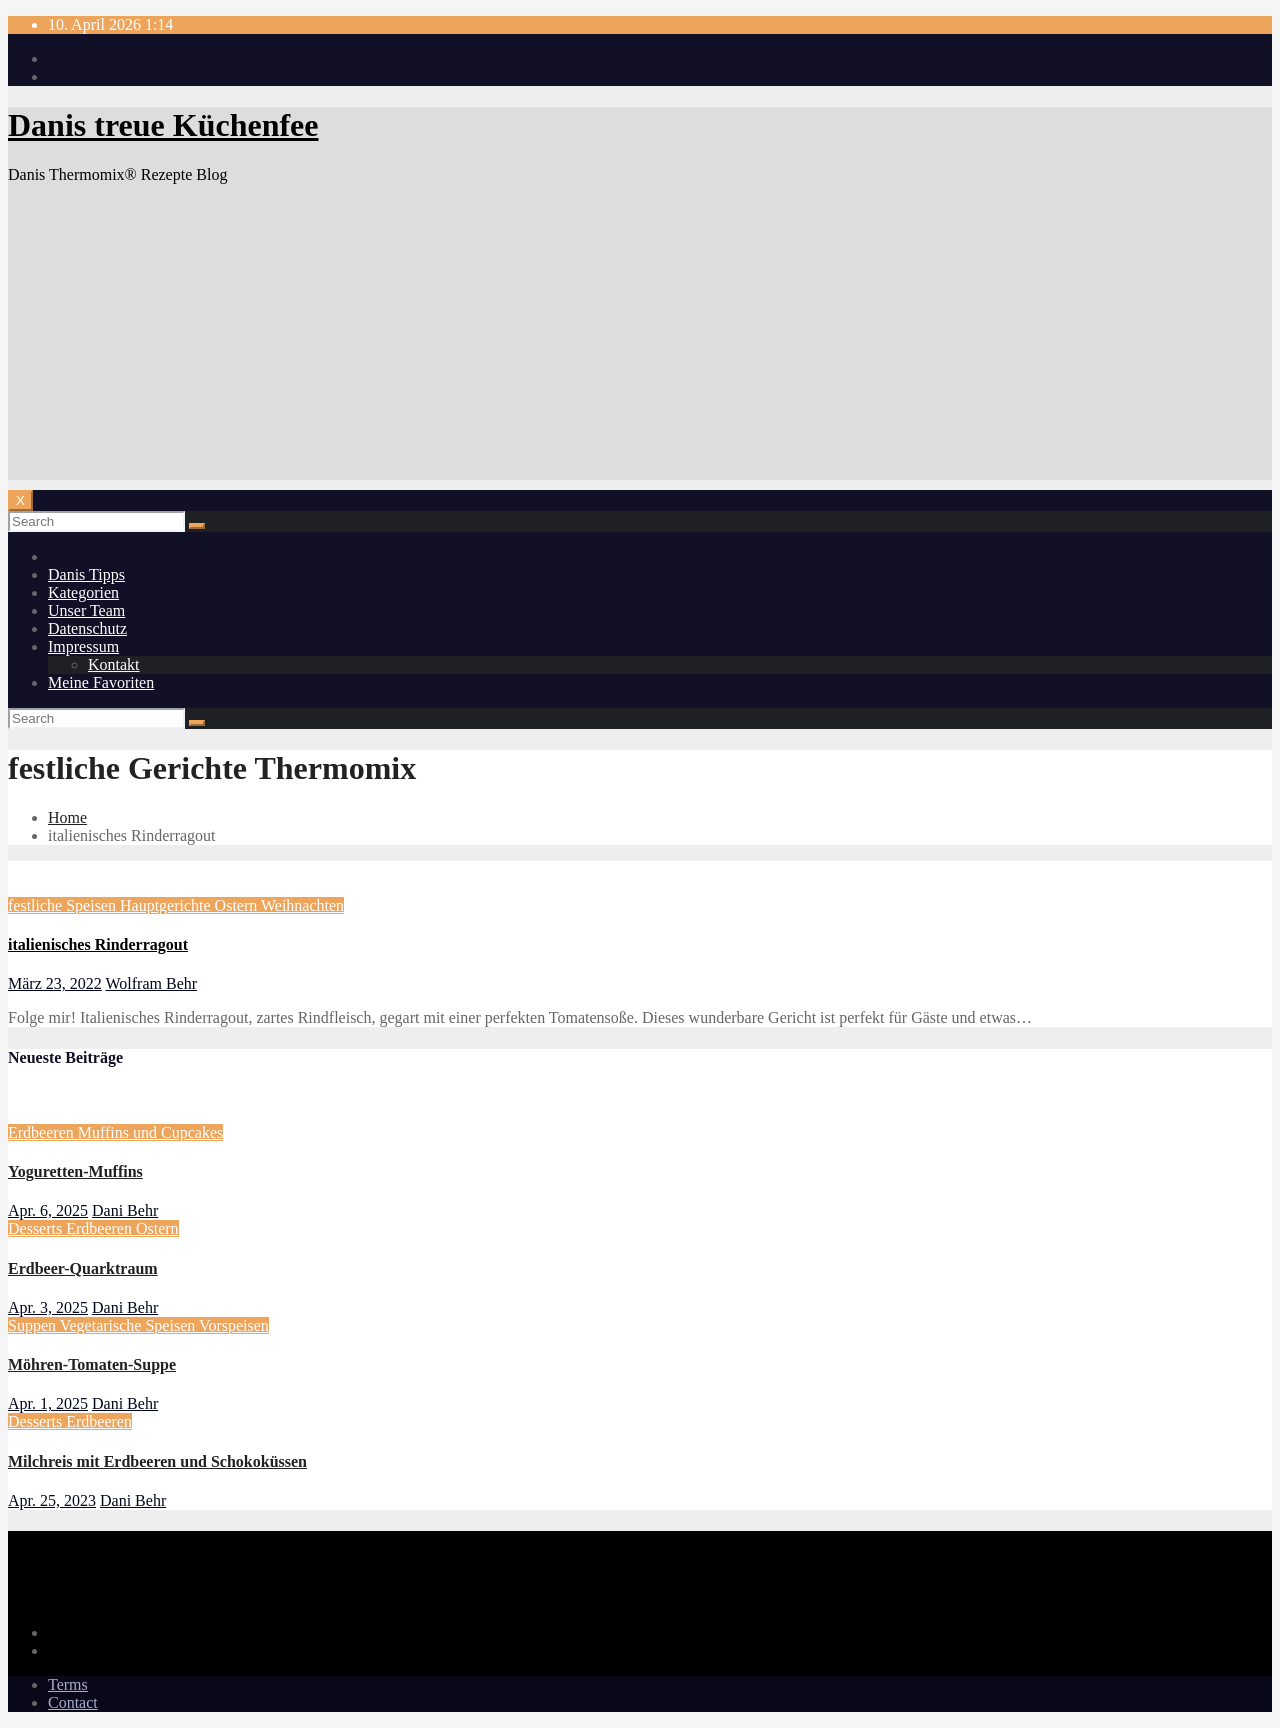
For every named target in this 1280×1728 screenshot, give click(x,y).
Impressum (83, 646)
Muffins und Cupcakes (150, 1132)
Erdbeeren (43, 1132)
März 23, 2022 (55, 983)
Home (67, 817)
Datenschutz (87, 628)
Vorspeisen (234, 1325)
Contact (73, 1702)
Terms (68, 1684)
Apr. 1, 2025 (48, 1403)
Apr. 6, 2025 (48, 1210)
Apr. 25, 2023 (52, 1500)
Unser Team (86, 610)
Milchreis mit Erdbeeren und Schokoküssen (157, 1461)
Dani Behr (125, 1210)
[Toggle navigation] (20, 500)
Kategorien (83, 592)
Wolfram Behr (151, 983)
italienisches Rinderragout (98, 944)
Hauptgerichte (167, 905)
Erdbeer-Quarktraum (83, 1268)
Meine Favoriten (101, 682)
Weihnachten (302, 905)
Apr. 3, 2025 (48, 1307)
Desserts (37, 1228)
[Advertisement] (640, 340)
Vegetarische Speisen (129, 1325)
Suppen (34, 1325)
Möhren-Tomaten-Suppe (92, 1364)
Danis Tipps (86, 574)
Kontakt (114, 664)
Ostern (238, 905)
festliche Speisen (64, 905)
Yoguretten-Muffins (75, 1171)
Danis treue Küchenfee (163, 125)
